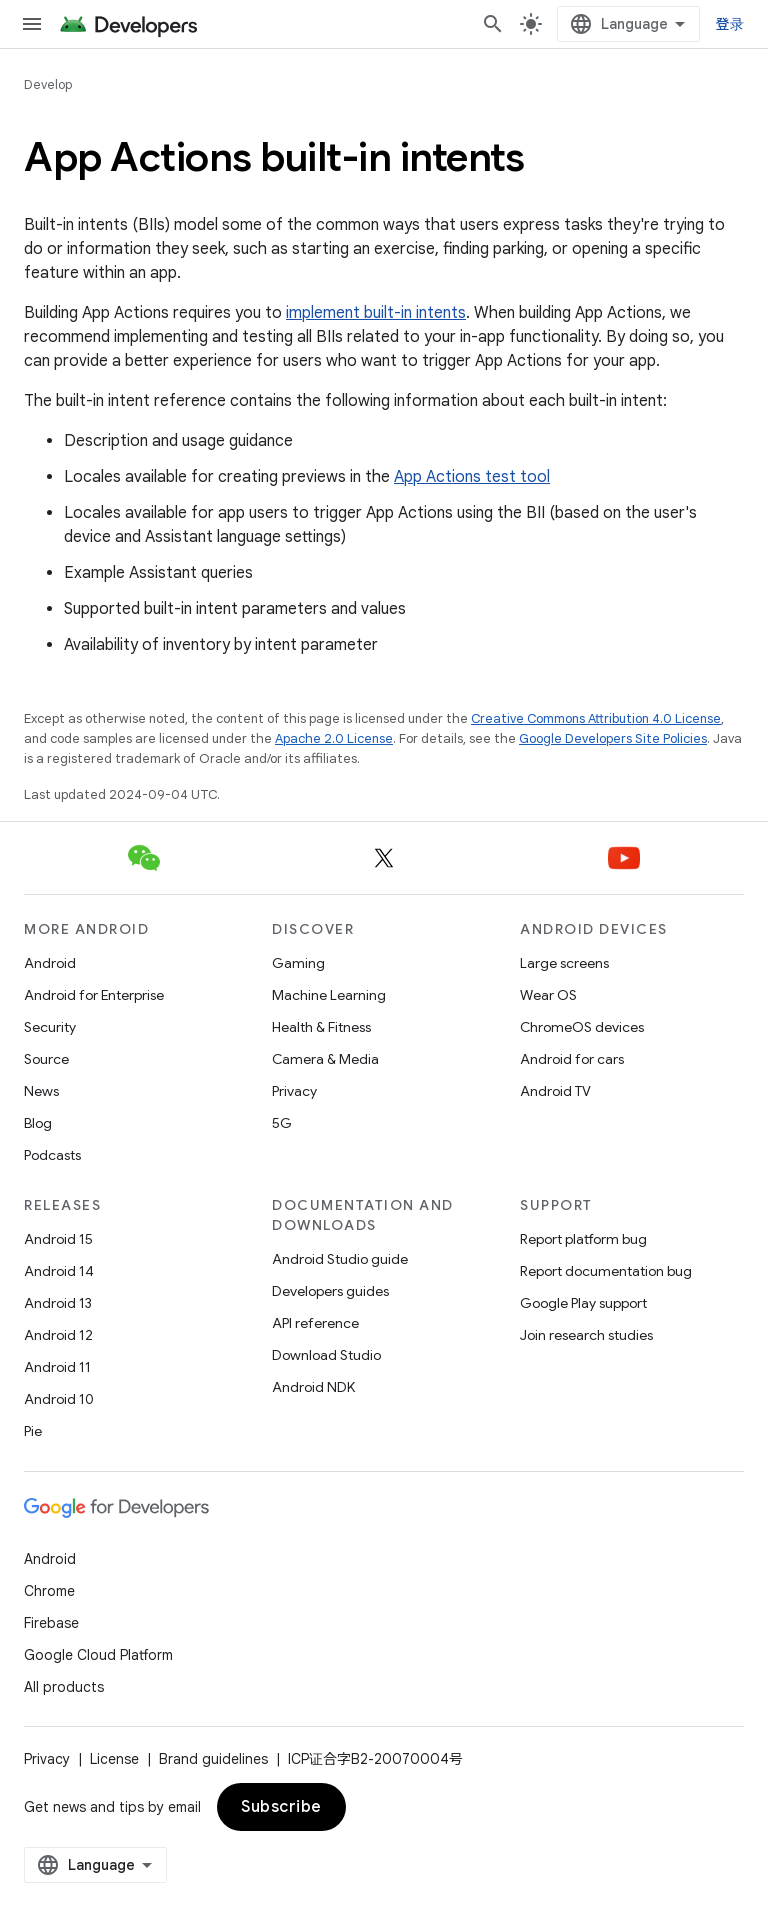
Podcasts (52, 1155)
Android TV (555, 1091)
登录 (730, 24)
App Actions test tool (472, 477)
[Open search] (493, 24)
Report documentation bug (606, 1271)
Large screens (564, 963)
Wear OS (548, 995)
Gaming (298, 963)
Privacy (294, 1091)
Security (50, 1027)
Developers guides (330, 1291)
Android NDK (313, 1387)
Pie (33, 1431)
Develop (48, 84)
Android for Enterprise (94, 995)
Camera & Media (325, 1059)
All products (64, 1687)
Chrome (49, 1591)
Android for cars (572, 1059)
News (41, 1091)
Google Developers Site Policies (613, 738)
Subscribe (281, 1807)
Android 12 (58, 1335)
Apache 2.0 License (334, 738)
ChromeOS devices (582, 1027)
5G (282, 1123)
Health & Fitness (321, 1027)
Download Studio (326, 1355)
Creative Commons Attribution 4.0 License (596, 718)
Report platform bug (583, 1239)
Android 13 (58, 1303)
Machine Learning (329, 995)
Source (46, 1059)
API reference (315, 1323)
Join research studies (586, 1335)
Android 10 (59, 1399)
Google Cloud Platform (98, 1655)
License (114, 1759)
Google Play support (583, 1303)
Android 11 (57, 1367)
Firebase (51, 1623)
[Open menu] (32, 24)
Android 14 (59, 1271)
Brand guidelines (213, 1759)
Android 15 (58, 1239)
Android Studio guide (340, 1259)
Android (50, 963)
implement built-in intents (376, 313)
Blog (38, 1123)
